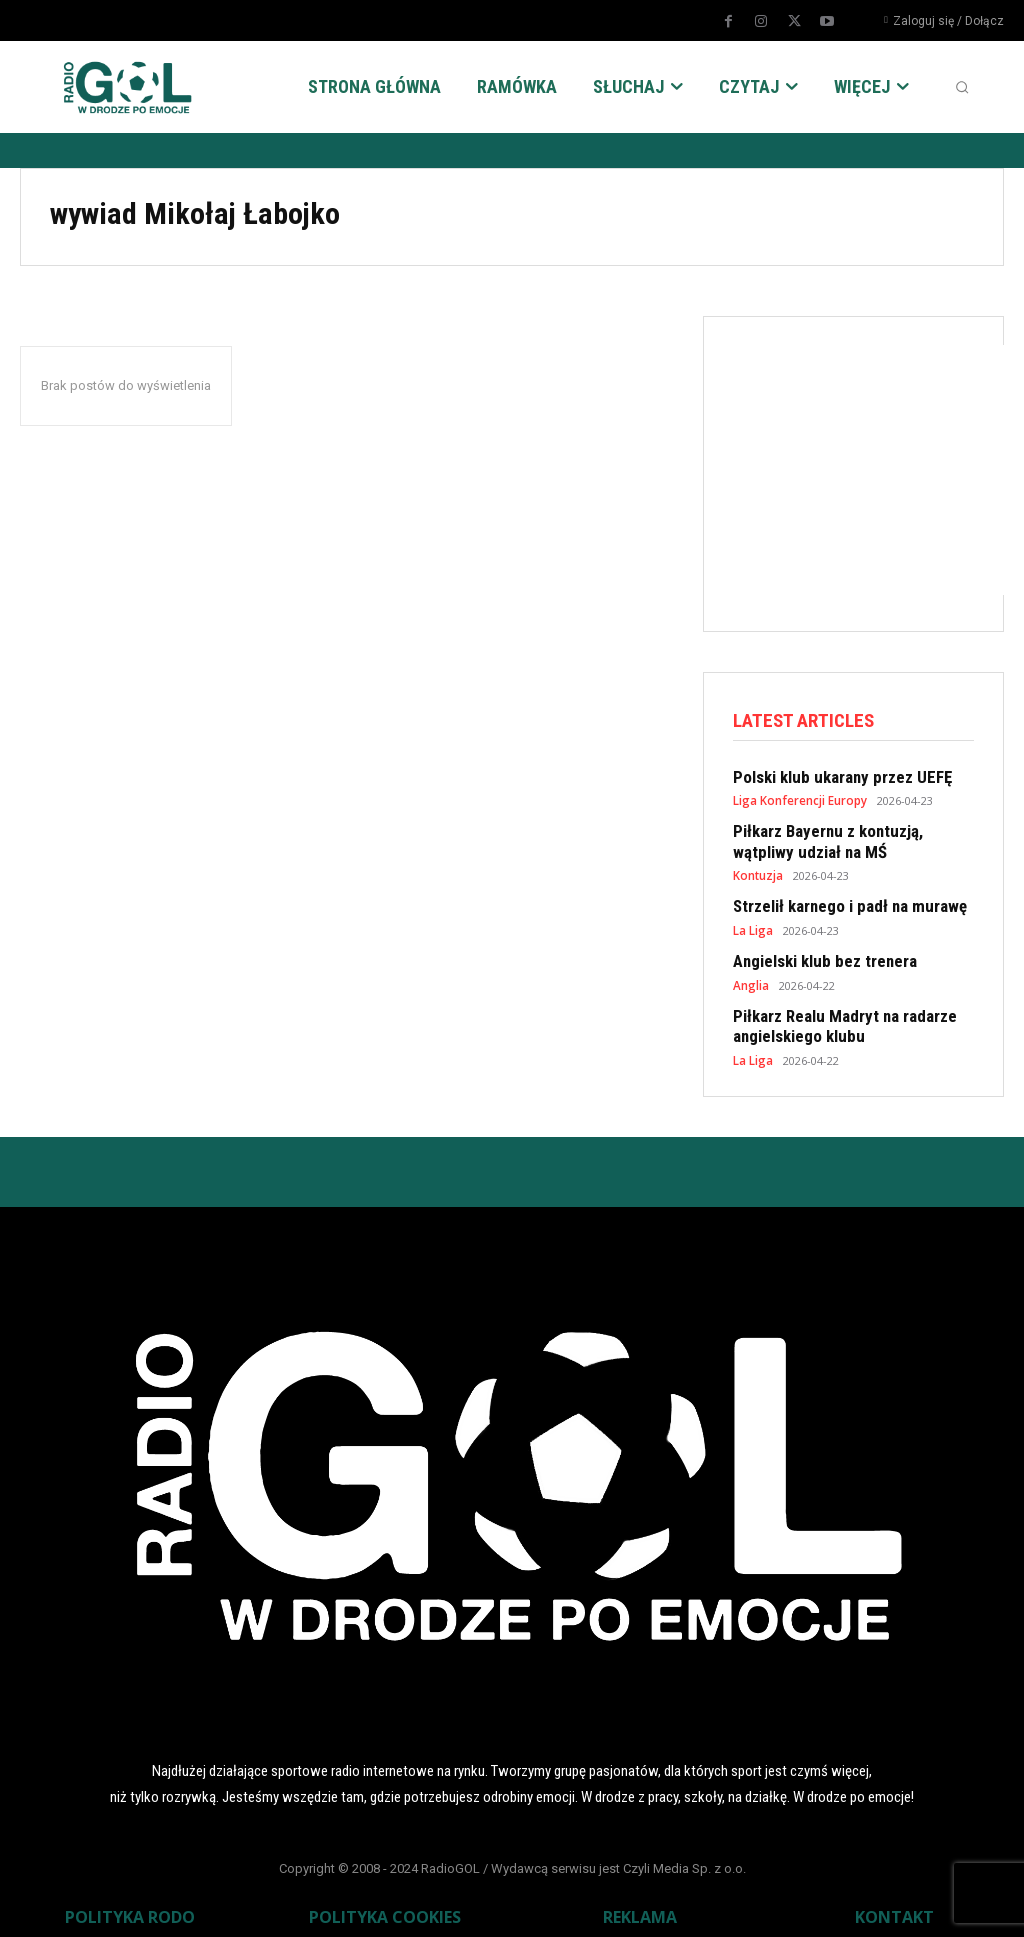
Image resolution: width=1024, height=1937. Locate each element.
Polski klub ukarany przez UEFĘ (832, 777)
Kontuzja (757, 870)
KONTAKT (894, 1903)
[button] (962, 87)
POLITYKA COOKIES (385, 1903)
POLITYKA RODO (130, 1903)
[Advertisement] (878, 470)
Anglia (750, 976)
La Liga (753, 923)
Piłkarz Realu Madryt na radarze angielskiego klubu (834, 1016)
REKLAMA (640, 1903)
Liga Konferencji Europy (798, 799)
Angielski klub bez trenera (816, 954)
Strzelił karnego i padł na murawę (839, 901)
